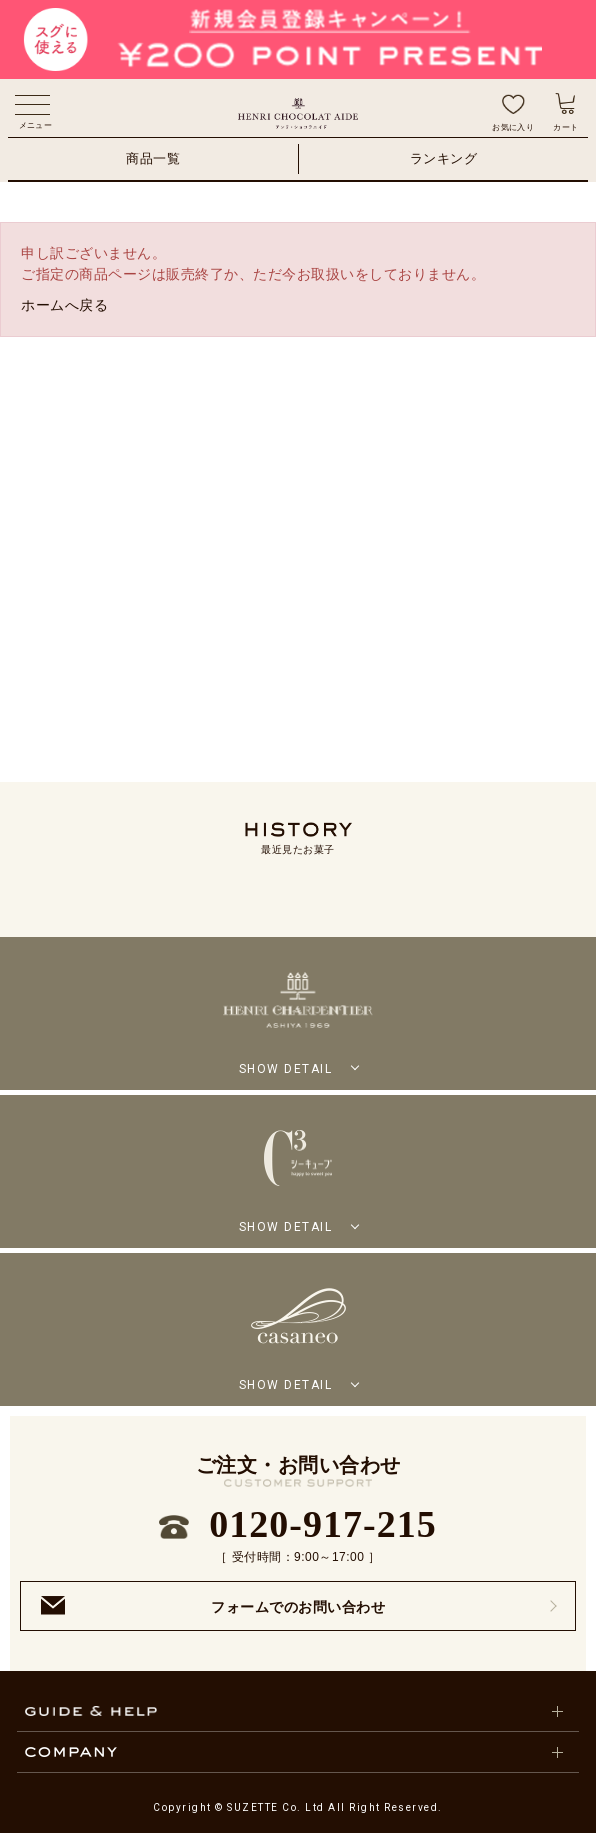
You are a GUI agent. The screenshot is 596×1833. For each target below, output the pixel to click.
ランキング (444, 158)
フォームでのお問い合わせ (213, 1605)
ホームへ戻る (64, 305)
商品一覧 (153, 158)
